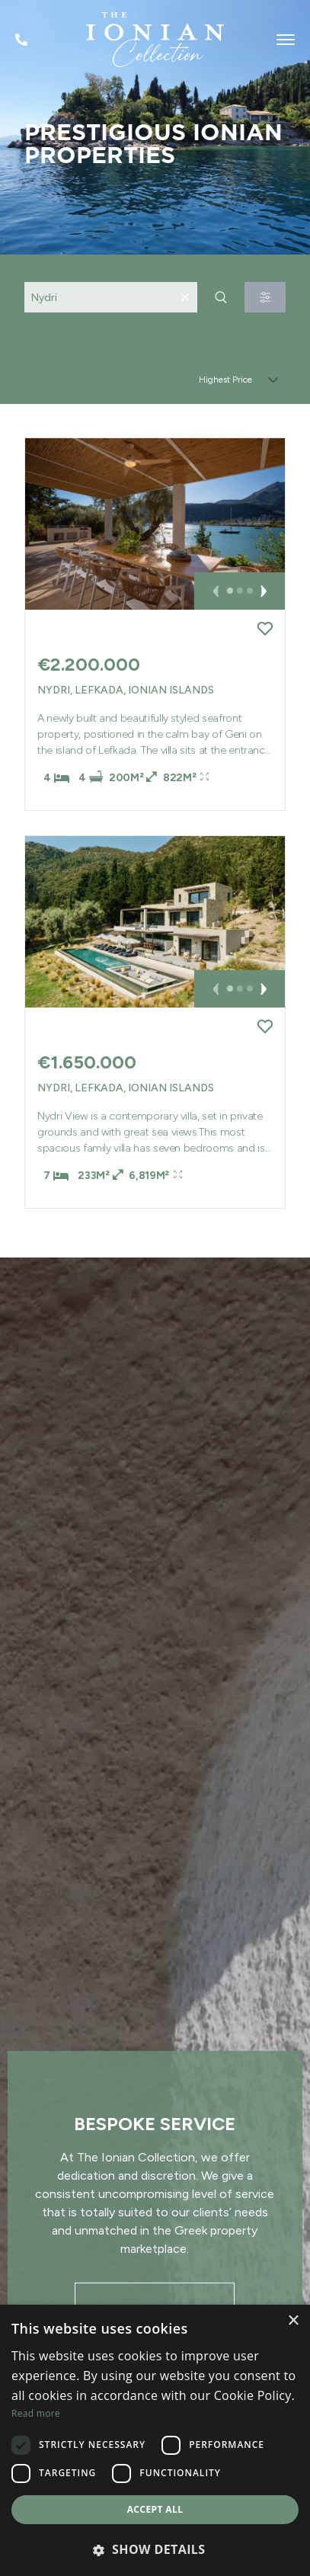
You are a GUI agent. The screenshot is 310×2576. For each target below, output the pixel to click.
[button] (217, 591)
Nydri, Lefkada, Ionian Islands (125, 690)
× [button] (293, 2321)
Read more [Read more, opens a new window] (35, 2413)
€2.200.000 (88, 664)
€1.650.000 (86, 1062)
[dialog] (155, 2440)
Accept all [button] (155, 2509)
